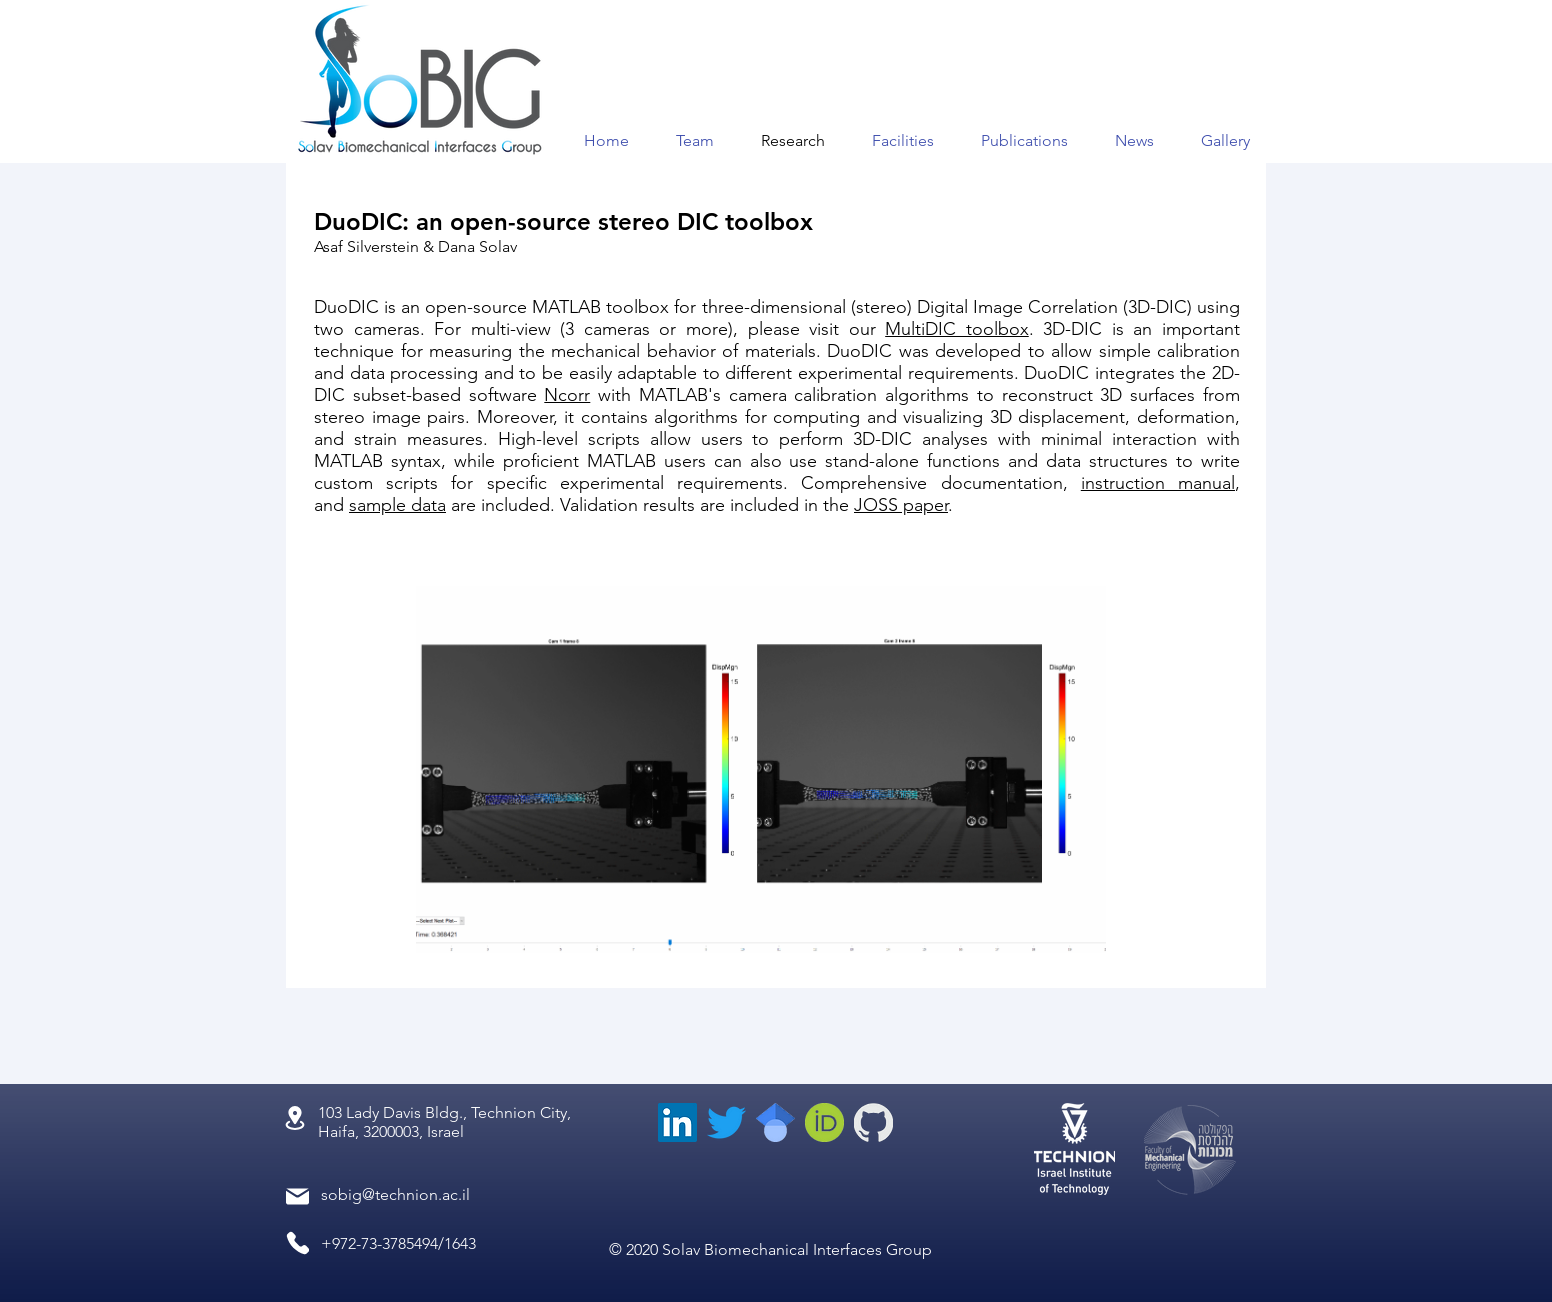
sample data (397, 505)
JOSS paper (901, 505)
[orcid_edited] (824, 1122)
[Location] (294, 1118)
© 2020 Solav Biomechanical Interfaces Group (770, 1249)
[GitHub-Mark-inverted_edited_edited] (873, 1122)
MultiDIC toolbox (957, 329)
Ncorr (567, 395)
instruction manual (1158, 483)
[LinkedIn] (677, 1122)
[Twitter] (726, 1122)
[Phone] (297, 1243)
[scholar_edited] (775, 1122)
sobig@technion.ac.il (395, 1194)
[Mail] (297, 1196)
